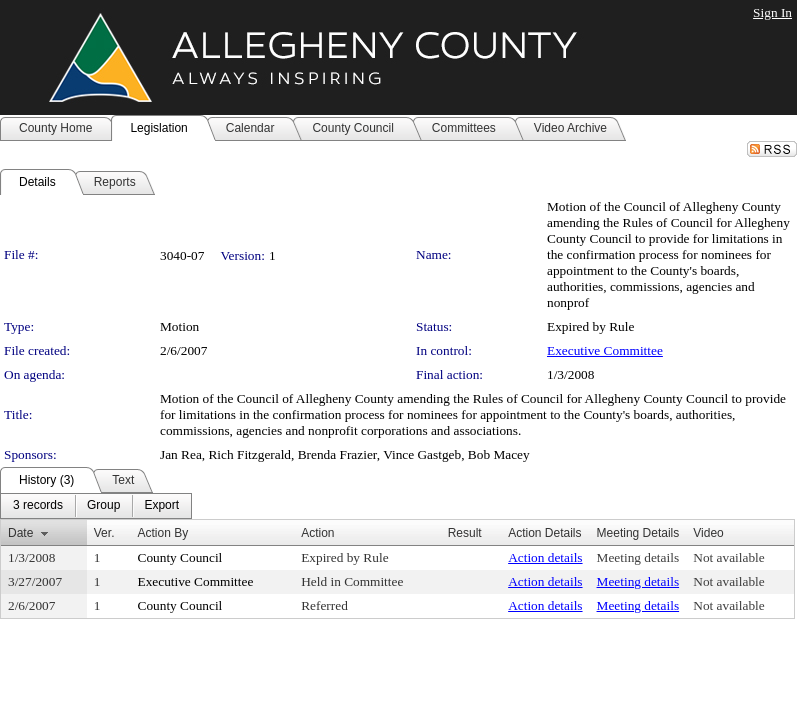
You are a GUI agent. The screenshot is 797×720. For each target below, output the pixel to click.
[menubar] (96, 506)
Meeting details (638, 557)
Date (20, 533)
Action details (545, 557)
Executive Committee (605, 350)
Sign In (772, 12)
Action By (163, 533)
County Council (180, 557)
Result (465, 533)
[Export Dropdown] (161, 506)
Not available (728, 557)
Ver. (104, 533)
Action (317, 533)
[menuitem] (38, 506)
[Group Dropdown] (103, 506)
